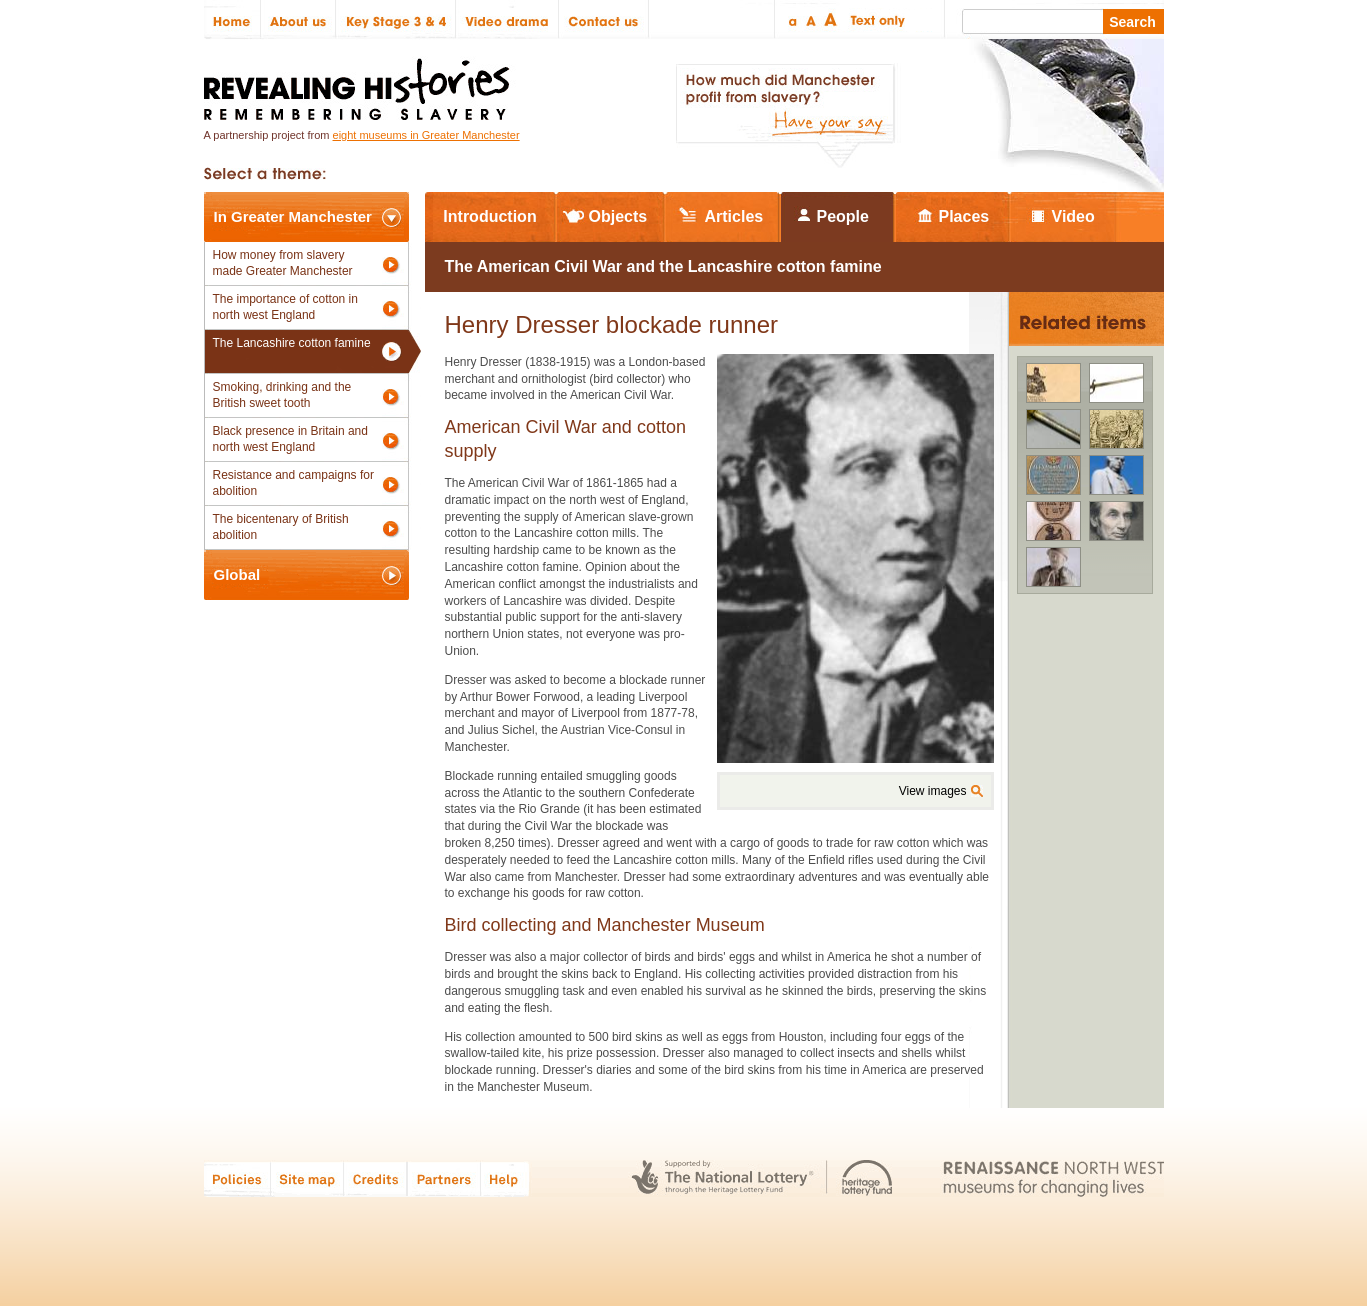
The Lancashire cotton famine (292, 343)
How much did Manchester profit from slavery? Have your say (785, 116)
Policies (237, 1178)
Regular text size (811, 19)
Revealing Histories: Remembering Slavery (360, 83)
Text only (874, 19)
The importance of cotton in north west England (285, 307)
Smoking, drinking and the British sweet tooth (282, 395)
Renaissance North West (1053, 1178)
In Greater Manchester (293, 216)
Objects (618, 216)
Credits (375, 1178)
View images (933, 791)
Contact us (604, 19)
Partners (444, 1178)
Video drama (507, 19)
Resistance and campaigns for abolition (293, 483)
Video (1073, 216)
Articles (734, 216)
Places (964, 216)
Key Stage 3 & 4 (396, 19)
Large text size (831, 19)
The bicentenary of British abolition (281, 527)
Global (237, 574)
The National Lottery (722, 1178)
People (843, 216)
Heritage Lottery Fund (867, 1178)
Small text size (791, 19)
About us (298, 19)
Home (232, 19)
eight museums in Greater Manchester (426, 135)
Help (506, 1178)
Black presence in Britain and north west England (290, 439)
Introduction (489, 216)
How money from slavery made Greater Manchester (283, 263)
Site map (307, 1178)
